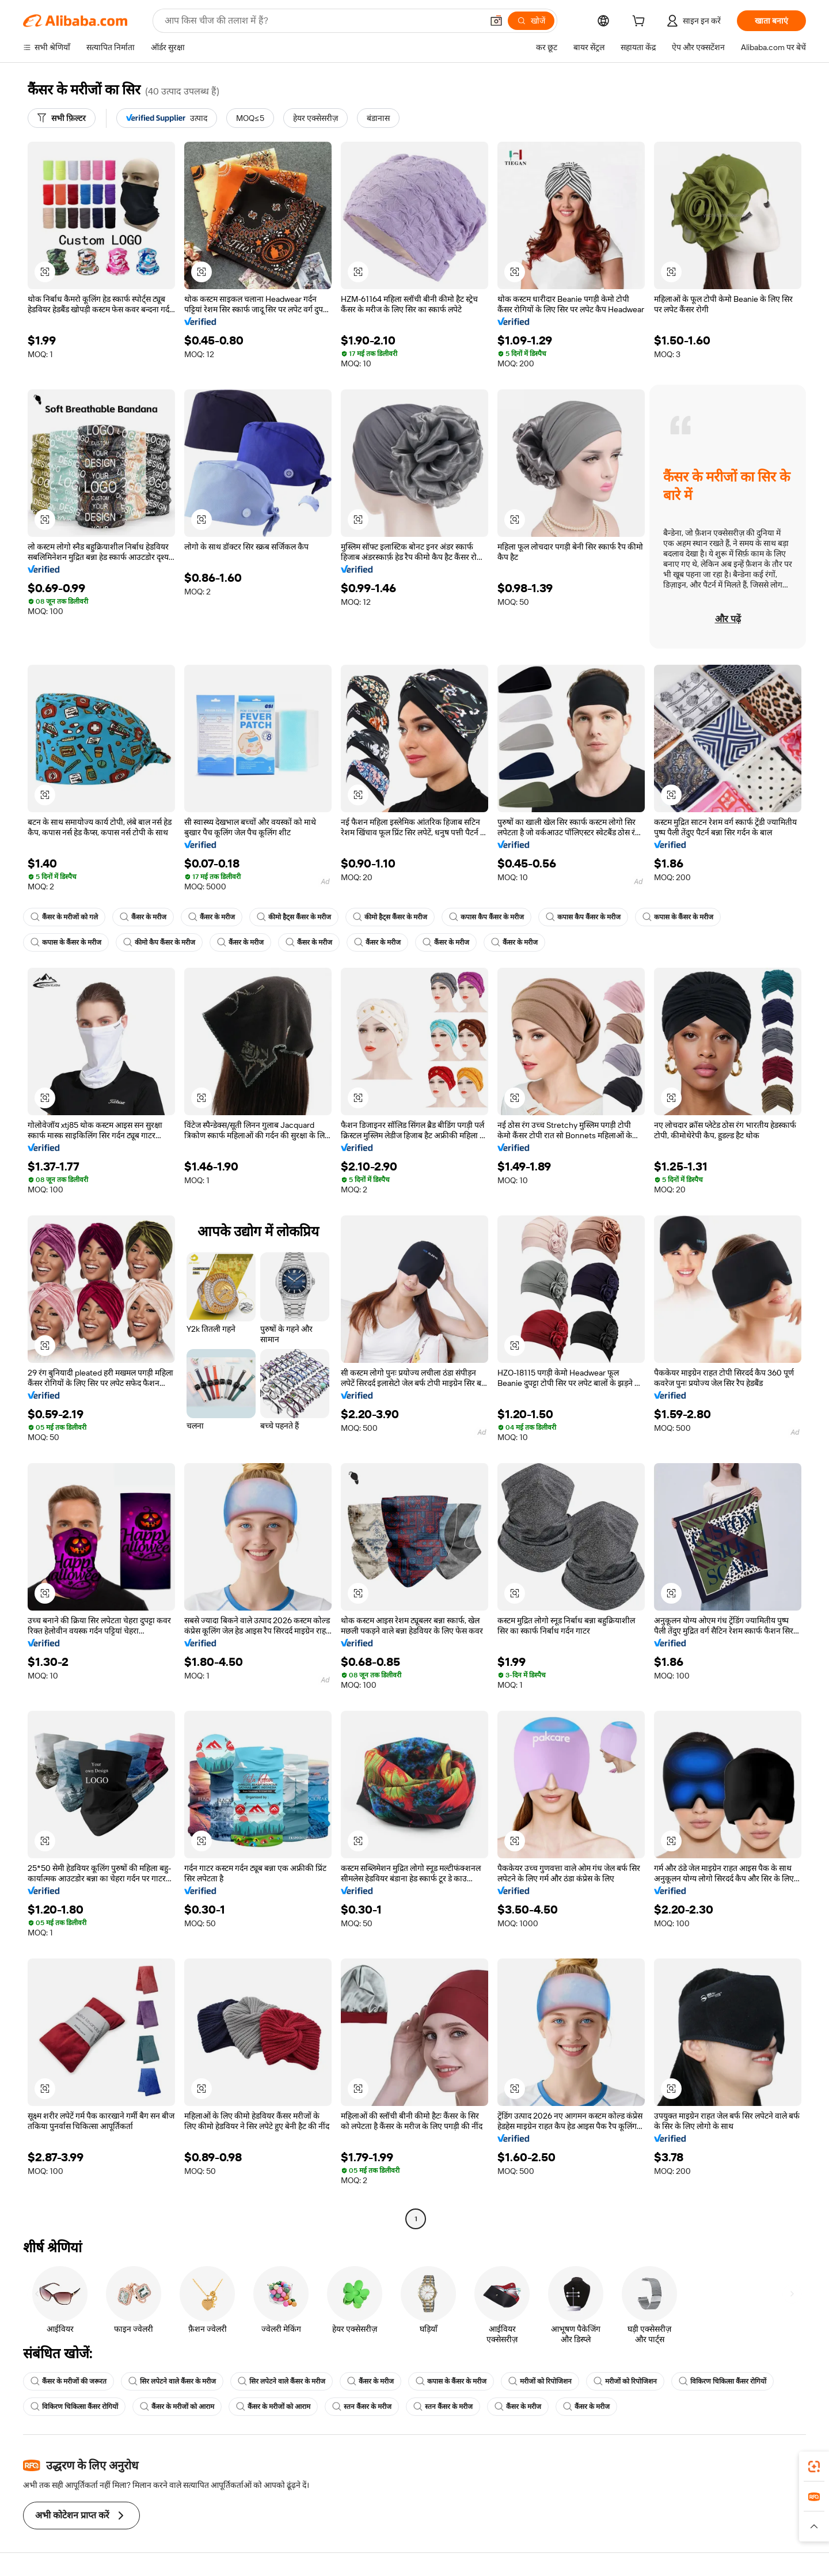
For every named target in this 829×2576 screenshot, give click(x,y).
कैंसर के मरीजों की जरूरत (69, 2381)
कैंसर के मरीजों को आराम (177, 2406)
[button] (496, 21)
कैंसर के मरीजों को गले (64, 917)
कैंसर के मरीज (143, 917)
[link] (814, 2467)
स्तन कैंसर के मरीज (361, 2406)
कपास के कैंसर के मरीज (677, 917)
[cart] (640, 22)
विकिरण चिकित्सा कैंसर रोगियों (722, 2381)
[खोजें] (531, 21)
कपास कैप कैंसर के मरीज (486, 917)
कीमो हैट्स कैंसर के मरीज (294, 917)
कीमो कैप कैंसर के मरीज (159, 942)
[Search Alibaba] (322, 20)
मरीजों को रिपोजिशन (540, 2381)
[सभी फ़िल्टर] (62, 118)
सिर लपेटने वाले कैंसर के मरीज (172, 2381)
